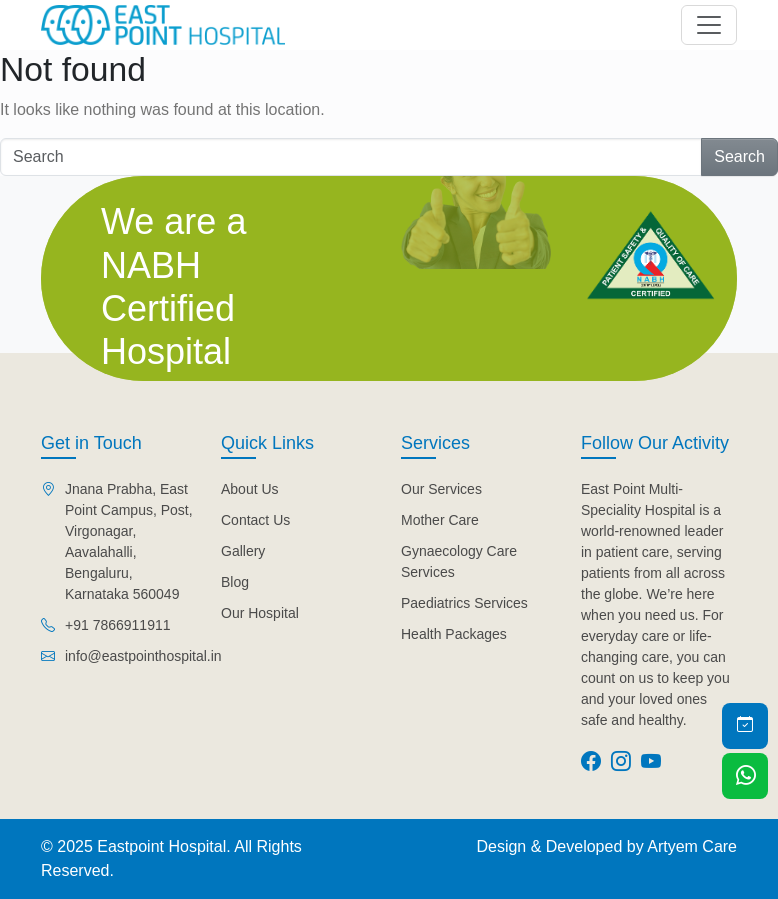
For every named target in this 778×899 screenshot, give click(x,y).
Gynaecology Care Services (459, 561)
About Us (250, 489)
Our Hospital (260, 613)
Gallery (243, 551)
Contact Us (255, 520)
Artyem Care (692, 846)
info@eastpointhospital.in (143, 656)
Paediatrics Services (464, 603)
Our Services (441, 489)
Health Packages (454, 634)
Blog (235, 582)
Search (739, 156)
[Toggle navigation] (709, 25)
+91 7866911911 (118, 625)
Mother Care (440, 520)
